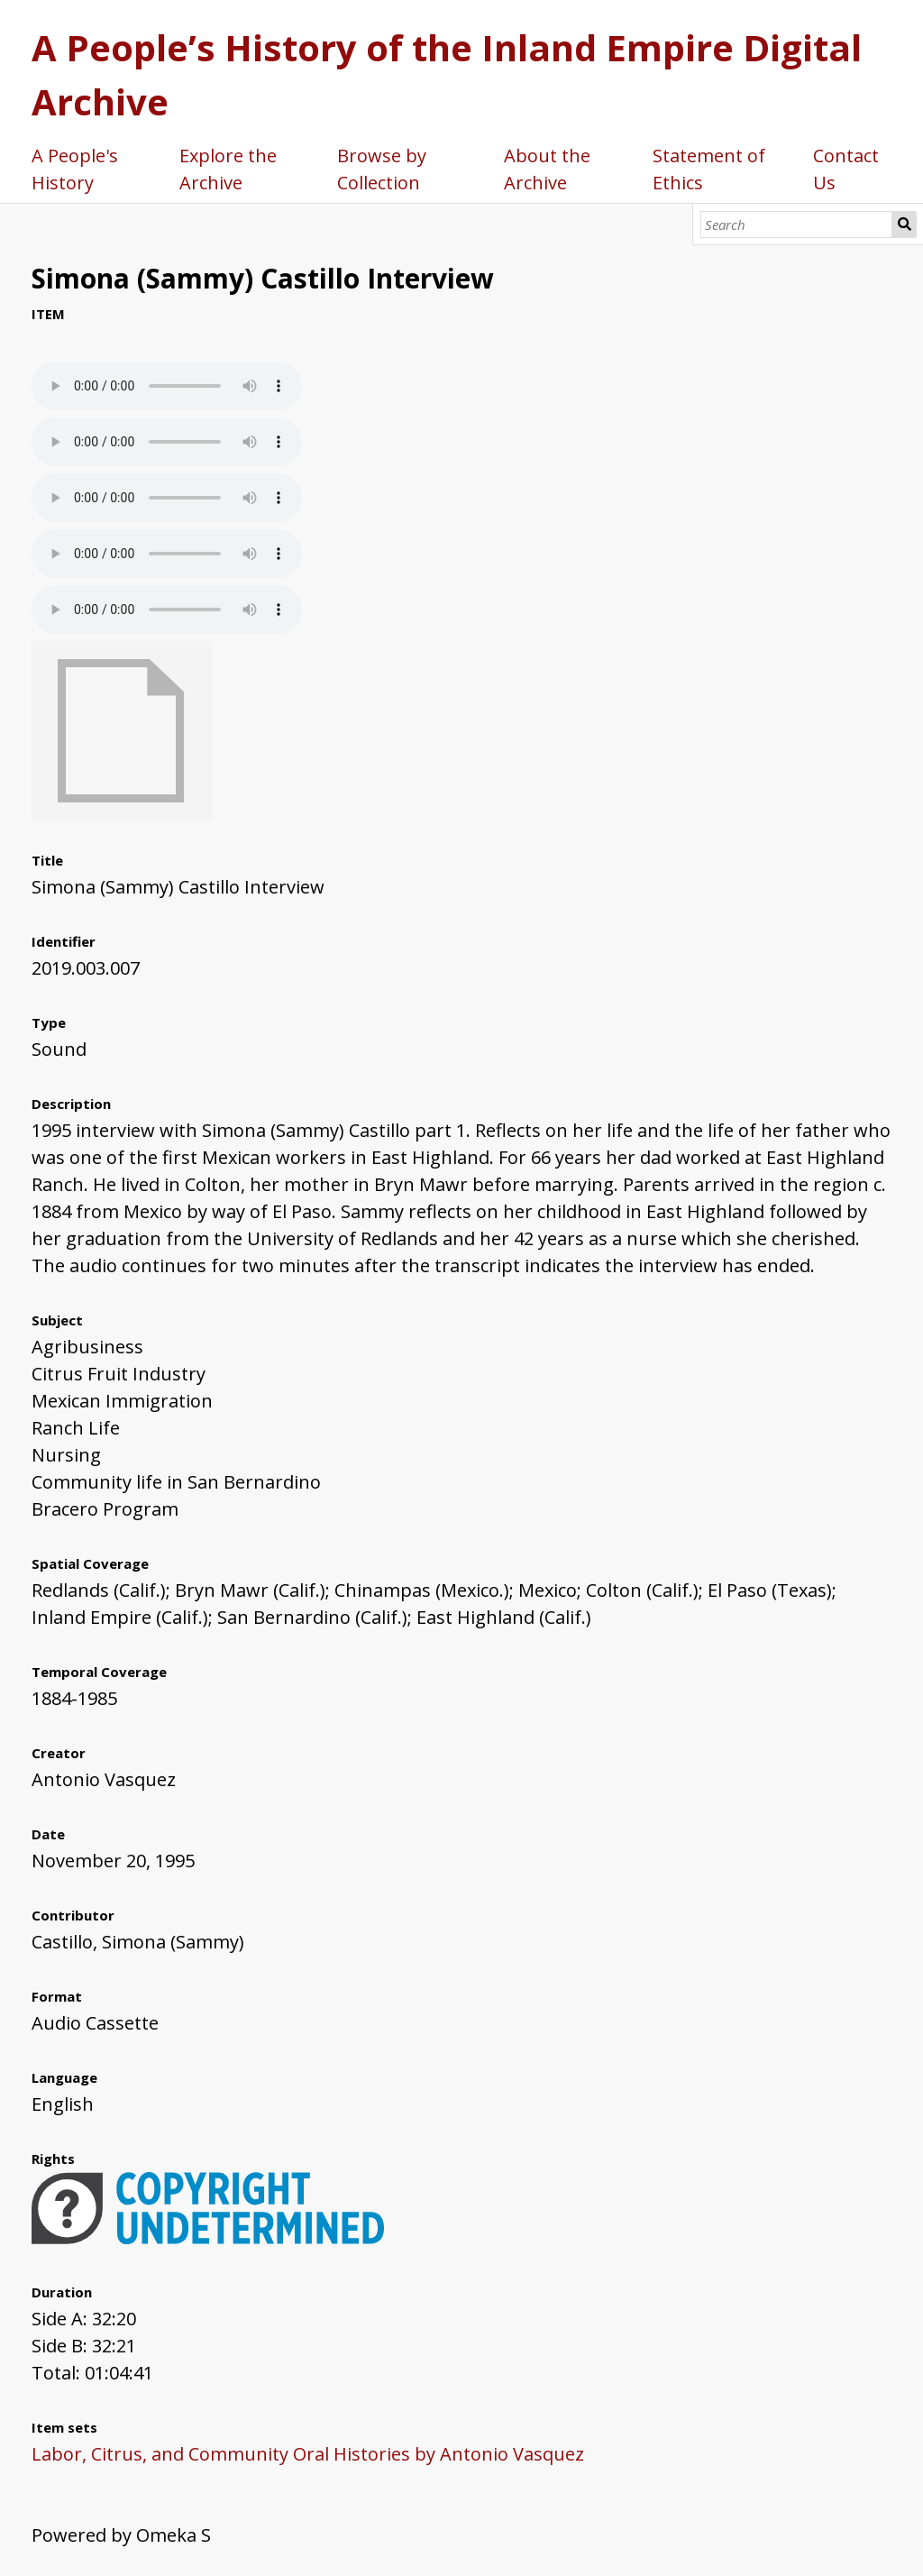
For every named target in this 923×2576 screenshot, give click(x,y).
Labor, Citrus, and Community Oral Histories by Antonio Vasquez (308, 2454)
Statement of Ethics (709, 169)
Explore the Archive (228, 169)
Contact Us (846, 169)
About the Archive (547, 169)
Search (904, 224)
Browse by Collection (381, 169)
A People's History (75, 169)
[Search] (796, 224)
